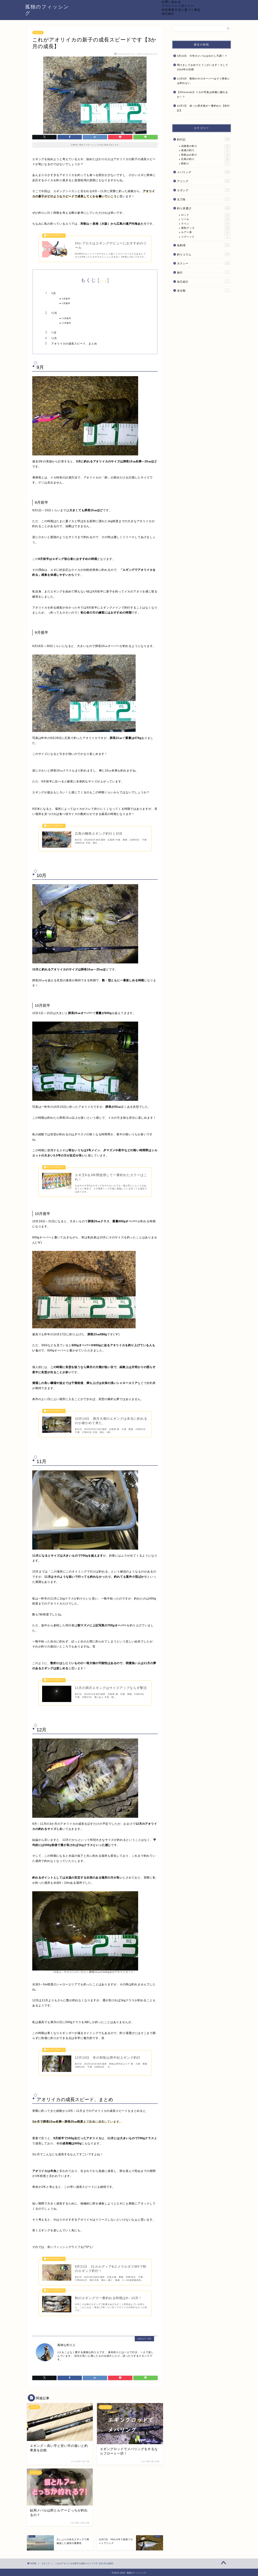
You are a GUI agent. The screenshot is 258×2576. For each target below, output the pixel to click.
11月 (54, 333)
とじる (103, 281)
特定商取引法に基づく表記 (181, 9)
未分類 (203, 290)
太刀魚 (203, 199)
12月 (54, 338)
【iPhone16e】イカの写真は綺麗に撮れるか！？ (202, 94)
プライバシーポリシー (178, 6)
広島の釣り (205, 159)
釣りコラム (203, 254)
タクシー (203, 263)
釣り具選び (203, 208)
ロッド (205, 215)
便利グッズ (205, 228)
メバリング (203, 172)
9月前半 (66, 299)
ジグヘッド (205, 237)
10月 (54, 313)
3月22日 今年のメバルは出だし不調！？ (202, 56)
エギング (38, 32)
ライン (205, 224)
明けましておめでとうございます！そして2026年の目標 (202, 67)
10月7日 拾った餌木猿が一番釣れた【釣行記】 (203, 108)
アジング (203, 181)
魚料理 (203, 245)
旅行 (203, 272)
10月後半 (66, 323)
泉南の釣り (205, 150)
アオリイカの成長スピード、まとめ (74, 344)
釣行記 (203, 139)
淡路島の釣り (205, 146)
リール (205, 219)
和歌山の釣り (205, 155)
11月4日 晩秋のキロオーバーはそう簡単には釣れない (203, 81)
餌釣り (205, 163)
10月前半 (66, 319)
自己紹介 (168, 13)
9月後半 (66, 303)
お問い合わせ (171, 2)
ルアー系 (205, 232)
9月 (53, 293)
